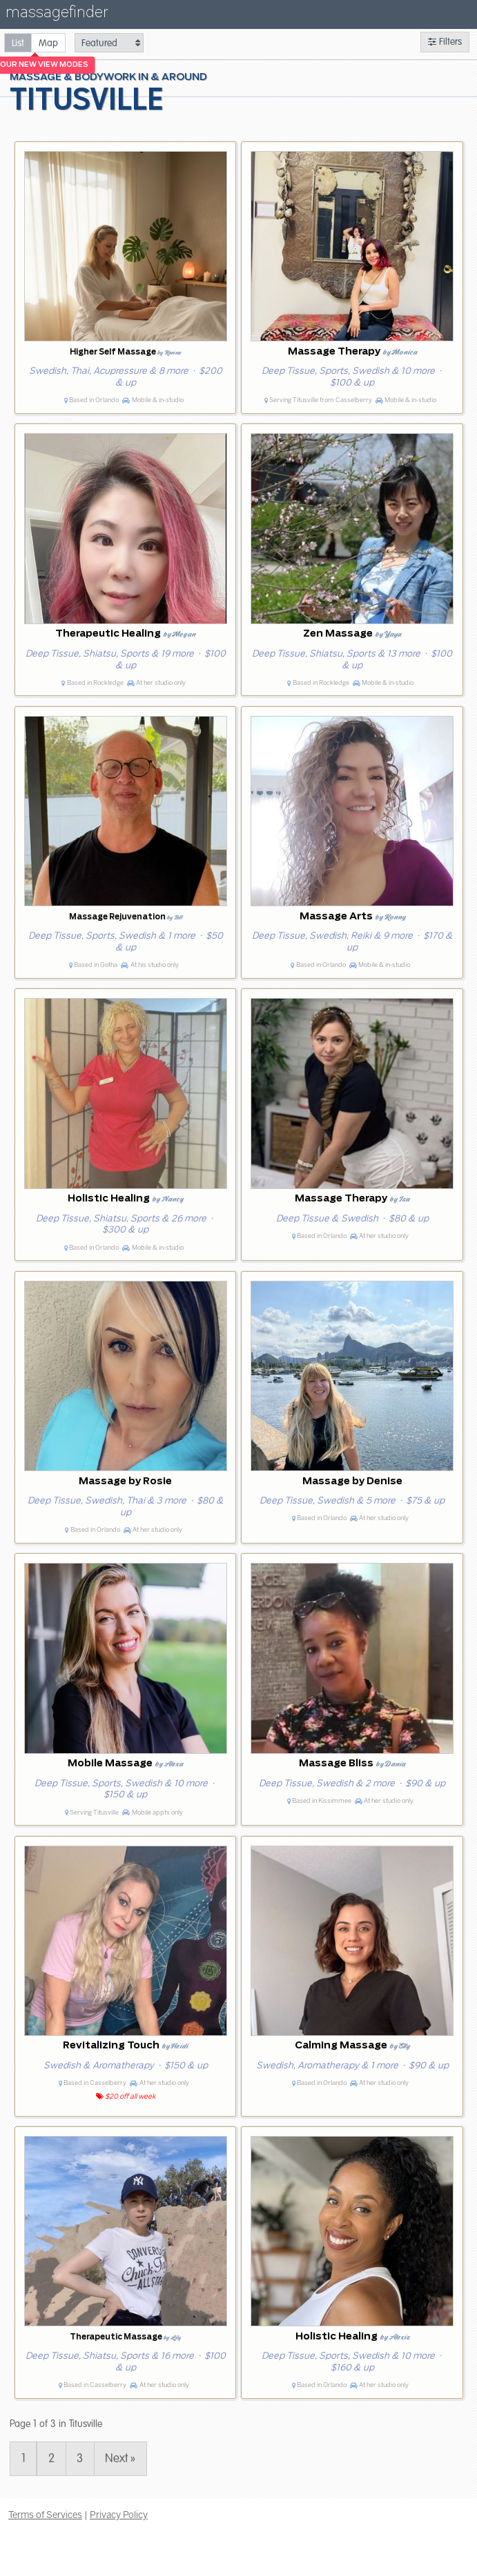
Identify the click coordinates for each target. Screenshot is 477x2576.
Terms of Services (45, 2514)
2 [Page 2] (51, 2458)
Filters (445, 42)
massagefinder (57, 14)
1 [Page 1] (23, 2458)
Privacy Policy (119, 2514)
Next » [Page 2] (120, 2458)
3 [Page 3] (80, 2458)
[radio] (18, 42)
